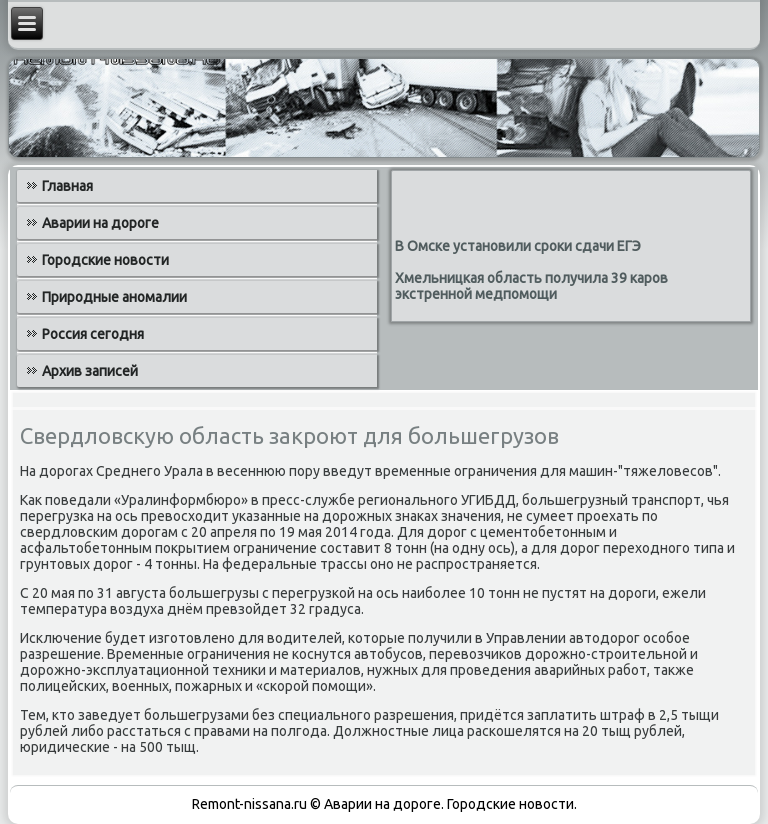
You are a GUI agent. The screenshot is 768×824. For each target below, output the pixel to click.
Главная (67, 186)
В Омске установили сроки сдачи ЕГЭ (518, 246)
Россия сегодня (93, 334)
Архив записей (90, 371)
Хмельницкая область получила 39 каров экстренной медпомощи (531, 286)
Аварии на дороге (100, 223)
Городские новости (105, 260)
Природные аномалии (114, 297)
